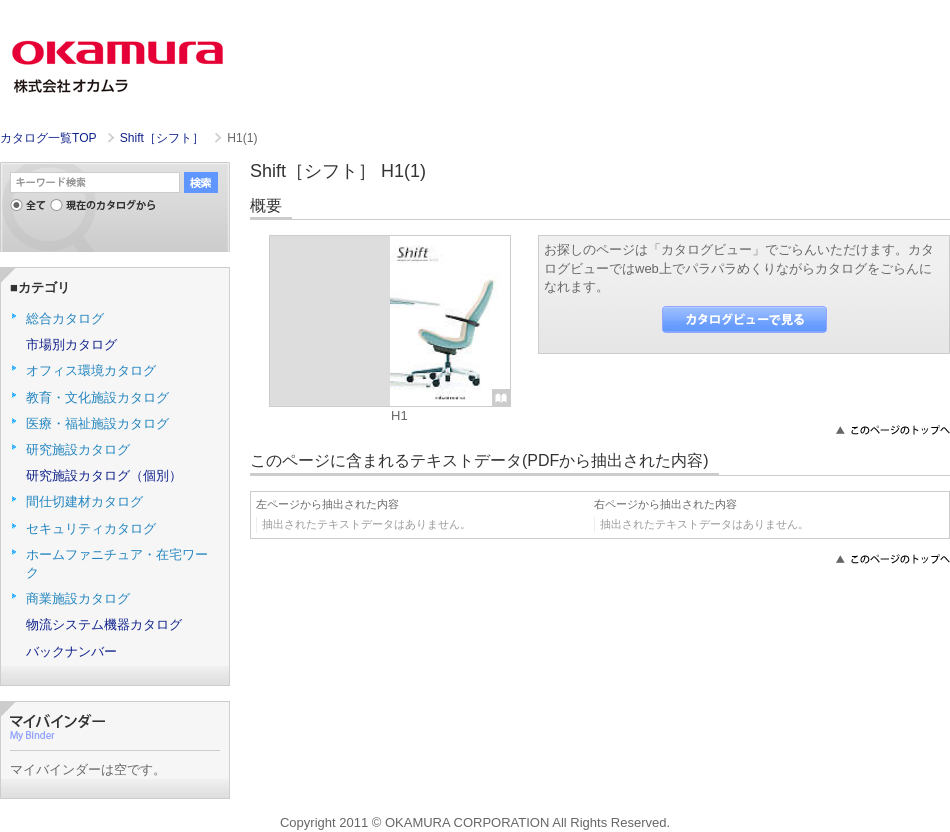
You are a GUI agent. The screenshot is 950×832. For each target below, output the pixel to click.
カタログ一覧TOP (48, 138)
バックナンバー (71, 651)
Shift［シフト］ (164, 138)
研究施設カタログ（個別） (104, 475)
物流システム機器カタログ (104, 624)
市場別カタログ (71, 344)
